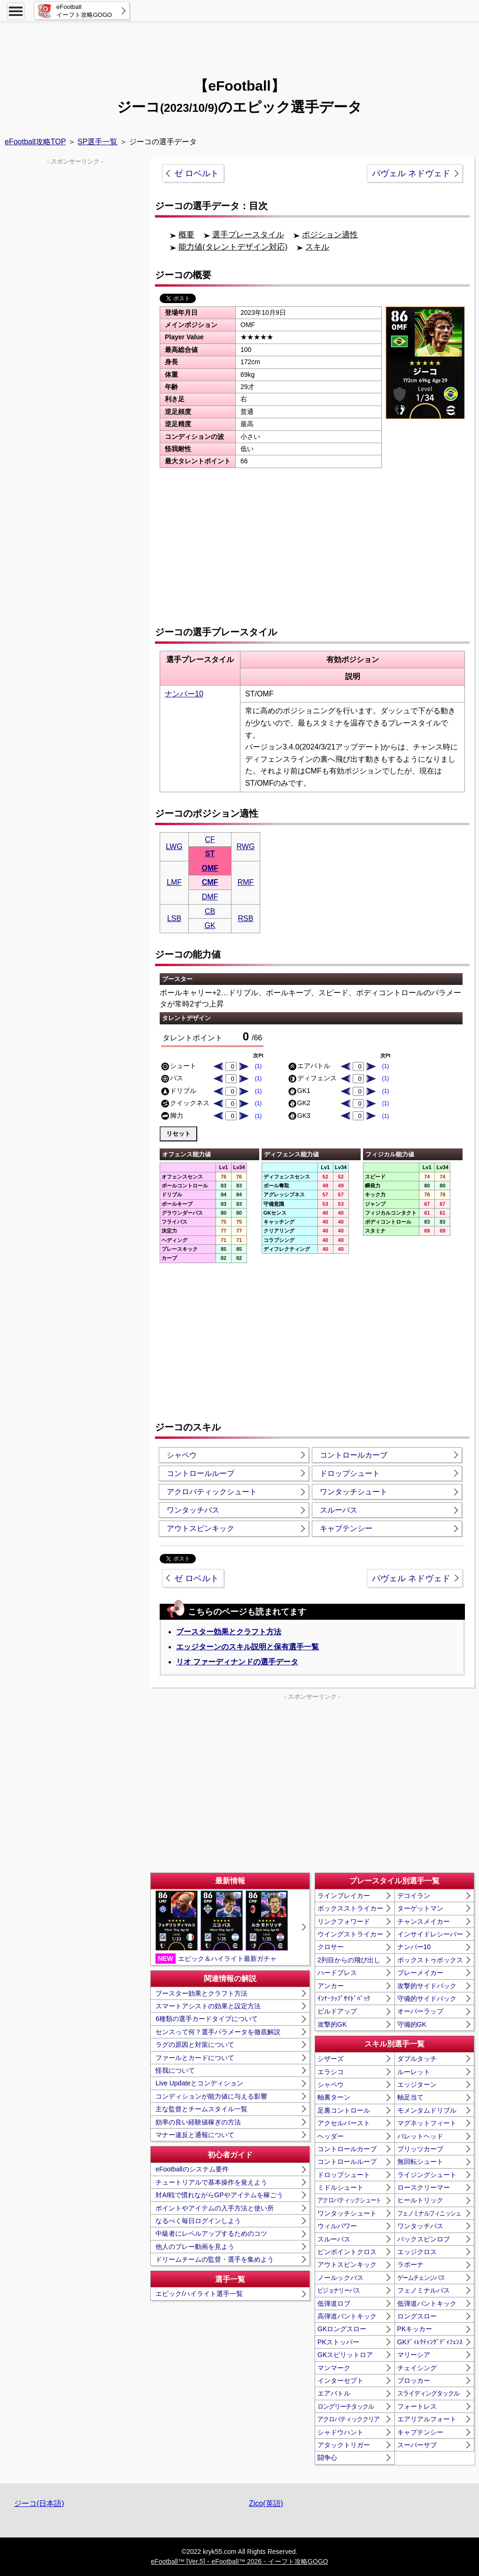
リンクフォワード (343, 1921)
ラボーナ (410, 2264)
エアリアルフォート (426, 2419)
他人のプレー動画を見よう (194, 2246)
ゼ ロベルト (196, 173)
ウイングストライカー (350, 1934)
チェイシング (417, 2368)
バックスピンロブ (423, 2239)
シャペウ (182, 1455)
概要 (186, 234)
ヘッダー (330, 2136)
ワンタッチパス (193, 1510)
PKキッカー (415, 2329)
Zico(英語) (266, 2503)
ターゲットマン (420, 1908)
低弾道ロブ (333, 2303)
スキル (317, 246)
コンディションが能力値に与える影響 (211, 2096)
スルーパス (338, 1510)
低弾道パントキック (426, 2303)
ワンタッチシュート (353, 1492)
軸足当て (410, 2097)
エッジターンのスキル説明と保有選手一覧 (247, 1647)
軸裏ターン (333, 2097)
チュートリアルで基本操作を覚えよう (211, 2182)
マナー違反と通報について (194, 2135)
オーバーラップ (420, 2011)
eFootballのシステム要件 (192, 2169)
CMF (210, 882)
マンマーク (333, 2368)
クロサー (330, 1947)
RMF (246, 882)
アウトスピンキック (200, 1528)
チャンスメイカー (423, 1921)
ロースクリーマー (423, 2187)
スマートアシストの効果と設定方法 (208, 2006)
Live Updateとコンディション (199, 2083)
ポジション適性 (330, 234)
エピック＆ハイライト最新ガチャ (221, 1927)
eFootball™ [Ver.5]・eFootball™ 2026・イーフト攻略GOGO (239, 2561)
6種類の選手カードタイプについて (206, 2018)
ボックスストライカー (350, 1908)
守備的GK (411, 2024)
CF (210, 839)
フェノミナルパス (423, 2290)
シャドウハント (340, 2432)
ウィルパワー (337, 2226)
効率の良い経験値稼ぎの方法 (198, 2122)
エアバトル (333, 2393)
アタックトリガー (343, 2445)
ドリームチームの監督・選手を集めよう (214, 2259)
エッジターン (417, 2084)
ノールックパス (340, 2277)
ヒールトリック (420, 2200)
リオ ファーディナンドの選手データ (237, 1662)
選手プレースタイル (248, 234)
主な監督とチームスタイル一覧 (201, 2109)
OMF (209, 868)
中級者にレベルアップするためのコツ (211, 2233)
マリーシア (413, 2354)
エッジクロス (417, 2252)
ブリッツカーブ (420, 2149)
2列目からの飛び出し (348, 1960)
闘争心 (327, 2457)
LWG (174, 847)
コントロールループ (200, 1473)
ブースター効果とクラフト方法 (228, 1632)
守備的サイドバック (426, 1998)
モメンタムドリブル (426, 2110)
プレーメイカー (420, 1972)
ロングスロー (417, 2316)
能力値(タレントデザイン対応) (232, 246)
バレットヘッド (420, 2136)
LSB (174, 918)
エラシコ (330, 2072)
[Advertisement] (239, 44)
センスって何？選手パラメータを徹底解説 (217, 2032)
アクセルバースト (343, 2123)
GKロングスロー (341, 2329)
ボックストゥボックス (430, 1960)
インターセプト (340, 2380)
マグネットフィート (426, 2123)
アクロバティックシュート (212, 1492)
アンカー (330, 1986)
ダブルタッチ (417, 2058)
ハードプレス (337, 1972)
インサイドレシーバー (430, 1934)
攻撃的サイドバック (426, 1986)
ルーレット (413, 2072)
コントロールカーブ (353, 1455)
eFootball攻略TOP (35, 142)
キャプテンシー (346, 1528)
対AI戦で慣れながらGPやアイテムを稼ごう (219, 2195)
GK (209, 925)
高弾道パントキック (347, 2316)
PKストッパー (338, 2342)
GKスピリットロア (345, 2354)
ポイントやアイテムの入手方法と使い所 (214, 2208)
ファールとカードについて (194, 2057)
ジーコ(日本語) (39, 2503)
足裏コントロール (343, 2110)
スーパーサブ (417, 2445)
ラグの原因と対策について (194, 2044)
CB (210, 911)
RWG (246, 847)
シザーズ (330, 2058)
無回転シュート (420, 2161)
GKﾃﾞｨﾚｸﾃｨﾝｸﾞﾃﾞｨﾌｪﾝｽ (430, 2342)
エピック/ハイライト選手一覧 (199, 2293)
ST (210, 854)
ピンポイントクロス (347, 2252)
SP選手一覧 (97, 142)
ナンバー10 (184, 694)
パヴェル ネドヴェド (411, 173)
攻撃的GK (332, 2024)
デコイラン (413, 1895)
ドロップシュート (350, 1473)
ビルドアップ (337, 2011)
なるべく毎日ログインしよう (198, 2221)
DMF (210, 897)
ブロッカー (413, 2380)
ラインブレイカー (343, 1895)
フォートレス (417, 2406)
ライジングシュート (426, 2174)
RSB (246, 918)
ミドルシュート (340, 2187)
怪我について (175, 2070)
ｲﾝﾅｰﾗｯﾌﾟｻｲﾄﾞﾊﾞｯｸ (343, 1998)
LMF (174, 882)
